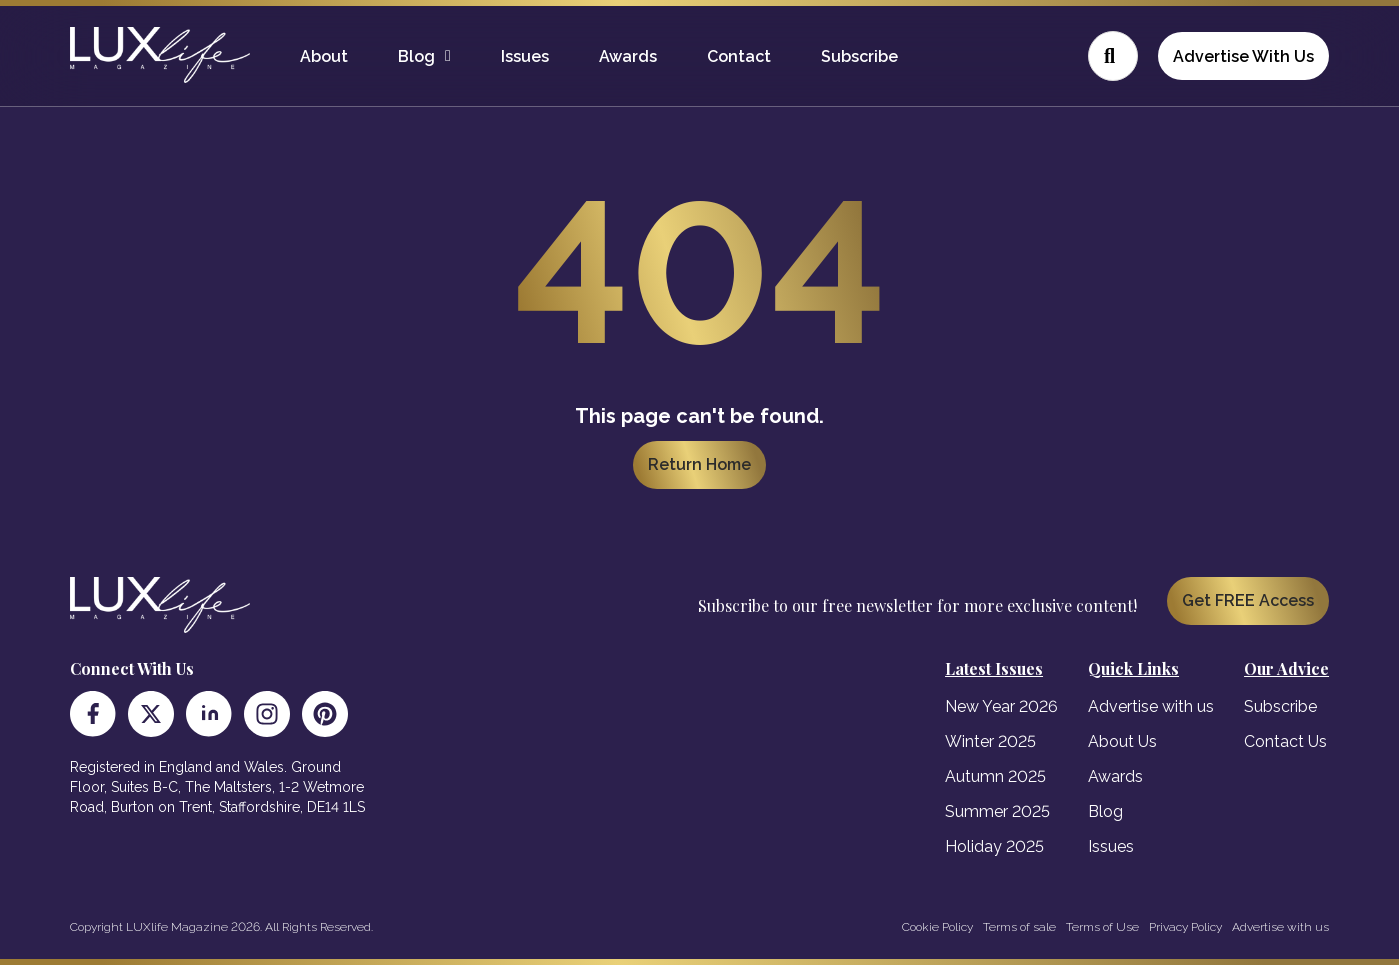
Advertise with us (1151, 706)
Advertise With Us (1243, 56)
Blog (416, 56)
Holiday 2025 (994, 846)
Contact (739, 56)
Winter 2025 (990, 741)
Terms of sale (1019, 927)
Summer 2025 (997, 811)
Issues (525, 56)
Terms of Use (1102, 927)
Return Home (699, 464)
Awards (628, 56)
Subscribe (859, 56)
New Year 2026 (1001, 706)
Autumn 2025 (995, 776)
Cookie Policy (937, 927)
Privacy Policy (1185, 927)
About (324, 56)
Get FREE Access (1248, 600)
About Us (1122, 741)
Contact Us (1285, 741)
